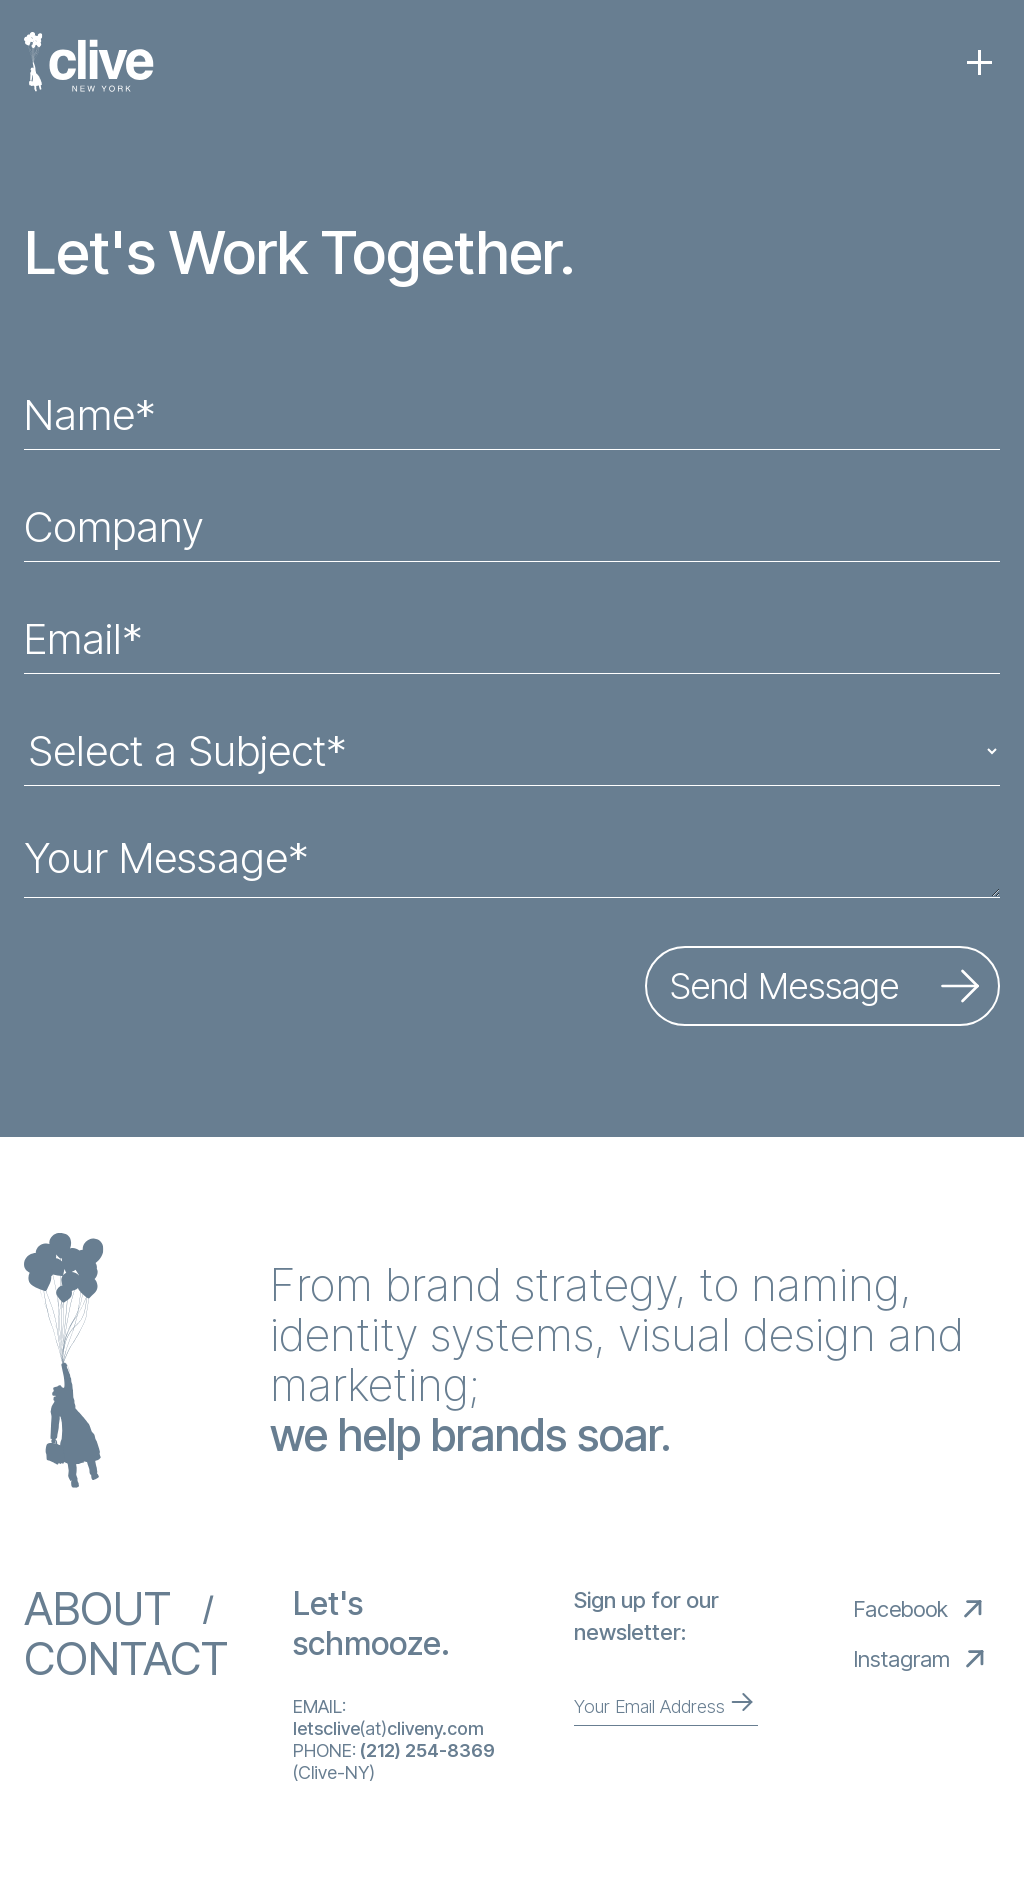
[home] (89, 62)
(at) (388, 1728)
